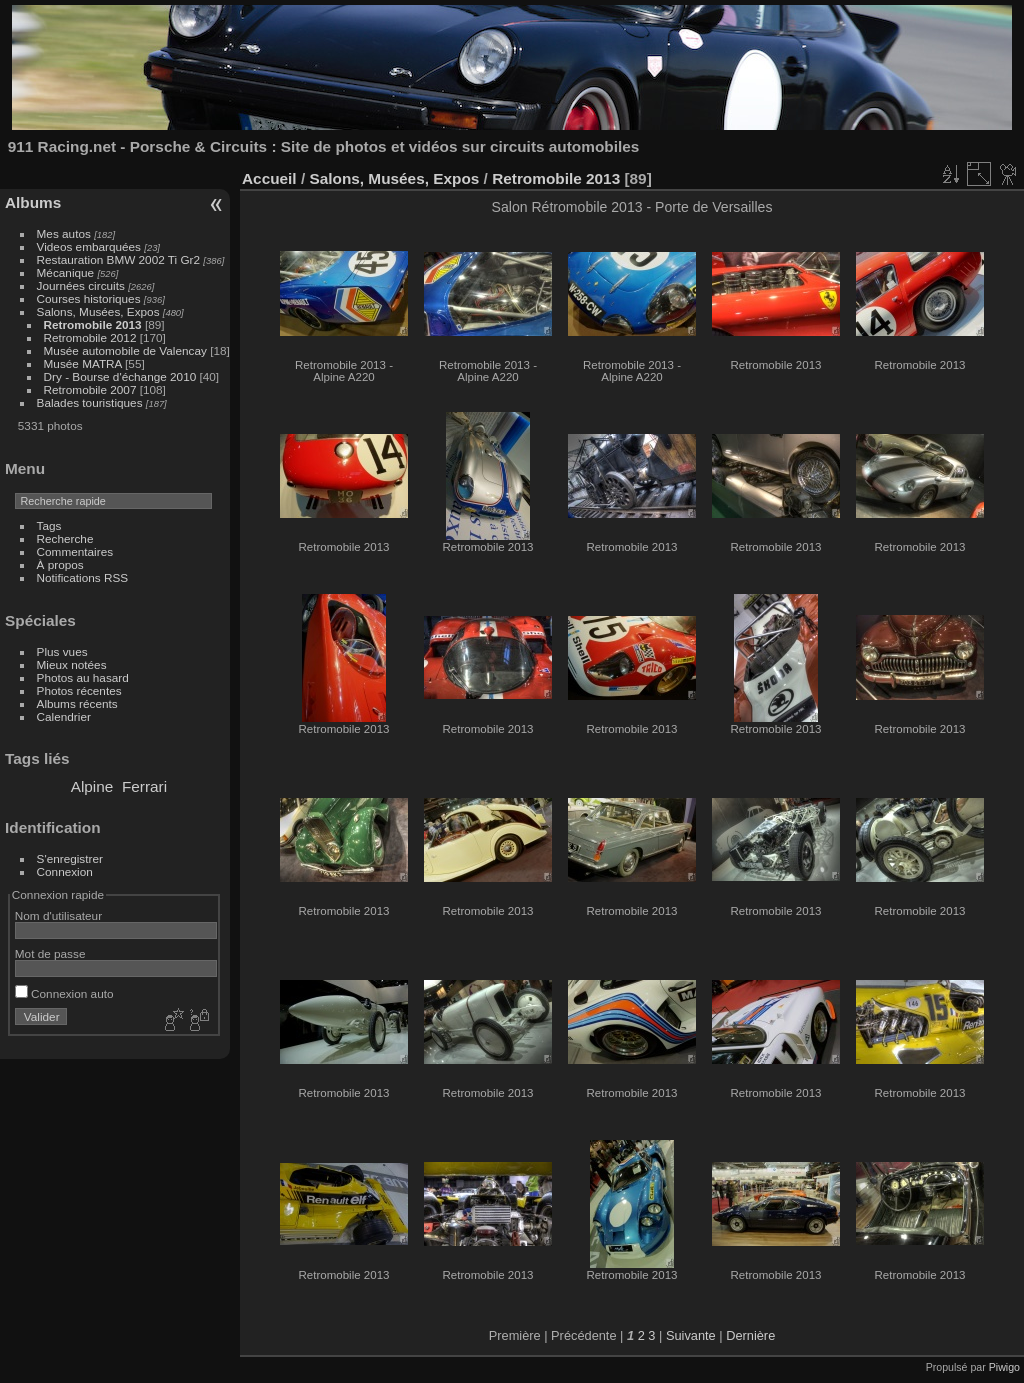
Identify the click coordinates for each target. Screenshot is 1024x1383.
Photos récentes (79, 690)
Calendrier (64, 716)
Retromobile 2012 (90, 337)
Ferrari (144, 786)
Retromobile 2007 (90, 389)
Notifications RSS (83, 577)
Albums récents (77, 703)
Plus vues (62, 651)
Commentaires (75, 551)
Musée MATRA (83, 363)
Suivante (691, 1335)
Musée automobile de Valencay (125, 350)
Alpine (92, 786)
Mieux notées (72, 664)
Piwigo (1004, 1367)
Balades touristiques (90, 402)
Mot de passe (50, 953)
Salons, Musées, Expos (98, 311)
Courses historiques (89, 298)
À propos (60, 564)
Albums (33, 202)
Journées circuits (81, 285)
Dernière (750, 1335)
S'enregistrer (70, 858)
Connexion (65, 871)
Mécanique (66, 272)
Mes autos (64, 233)
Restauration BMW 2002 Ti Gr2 (118, 259)
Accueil (269, 178)
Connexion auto (64, 993)
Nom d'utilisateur (58, 915)
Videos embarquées (89, 246)
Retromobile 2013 (93, 324)
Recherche (65, 538)
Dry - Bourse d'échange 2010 (122, 376)
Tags (49, 525)
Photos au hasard (83, 677)
